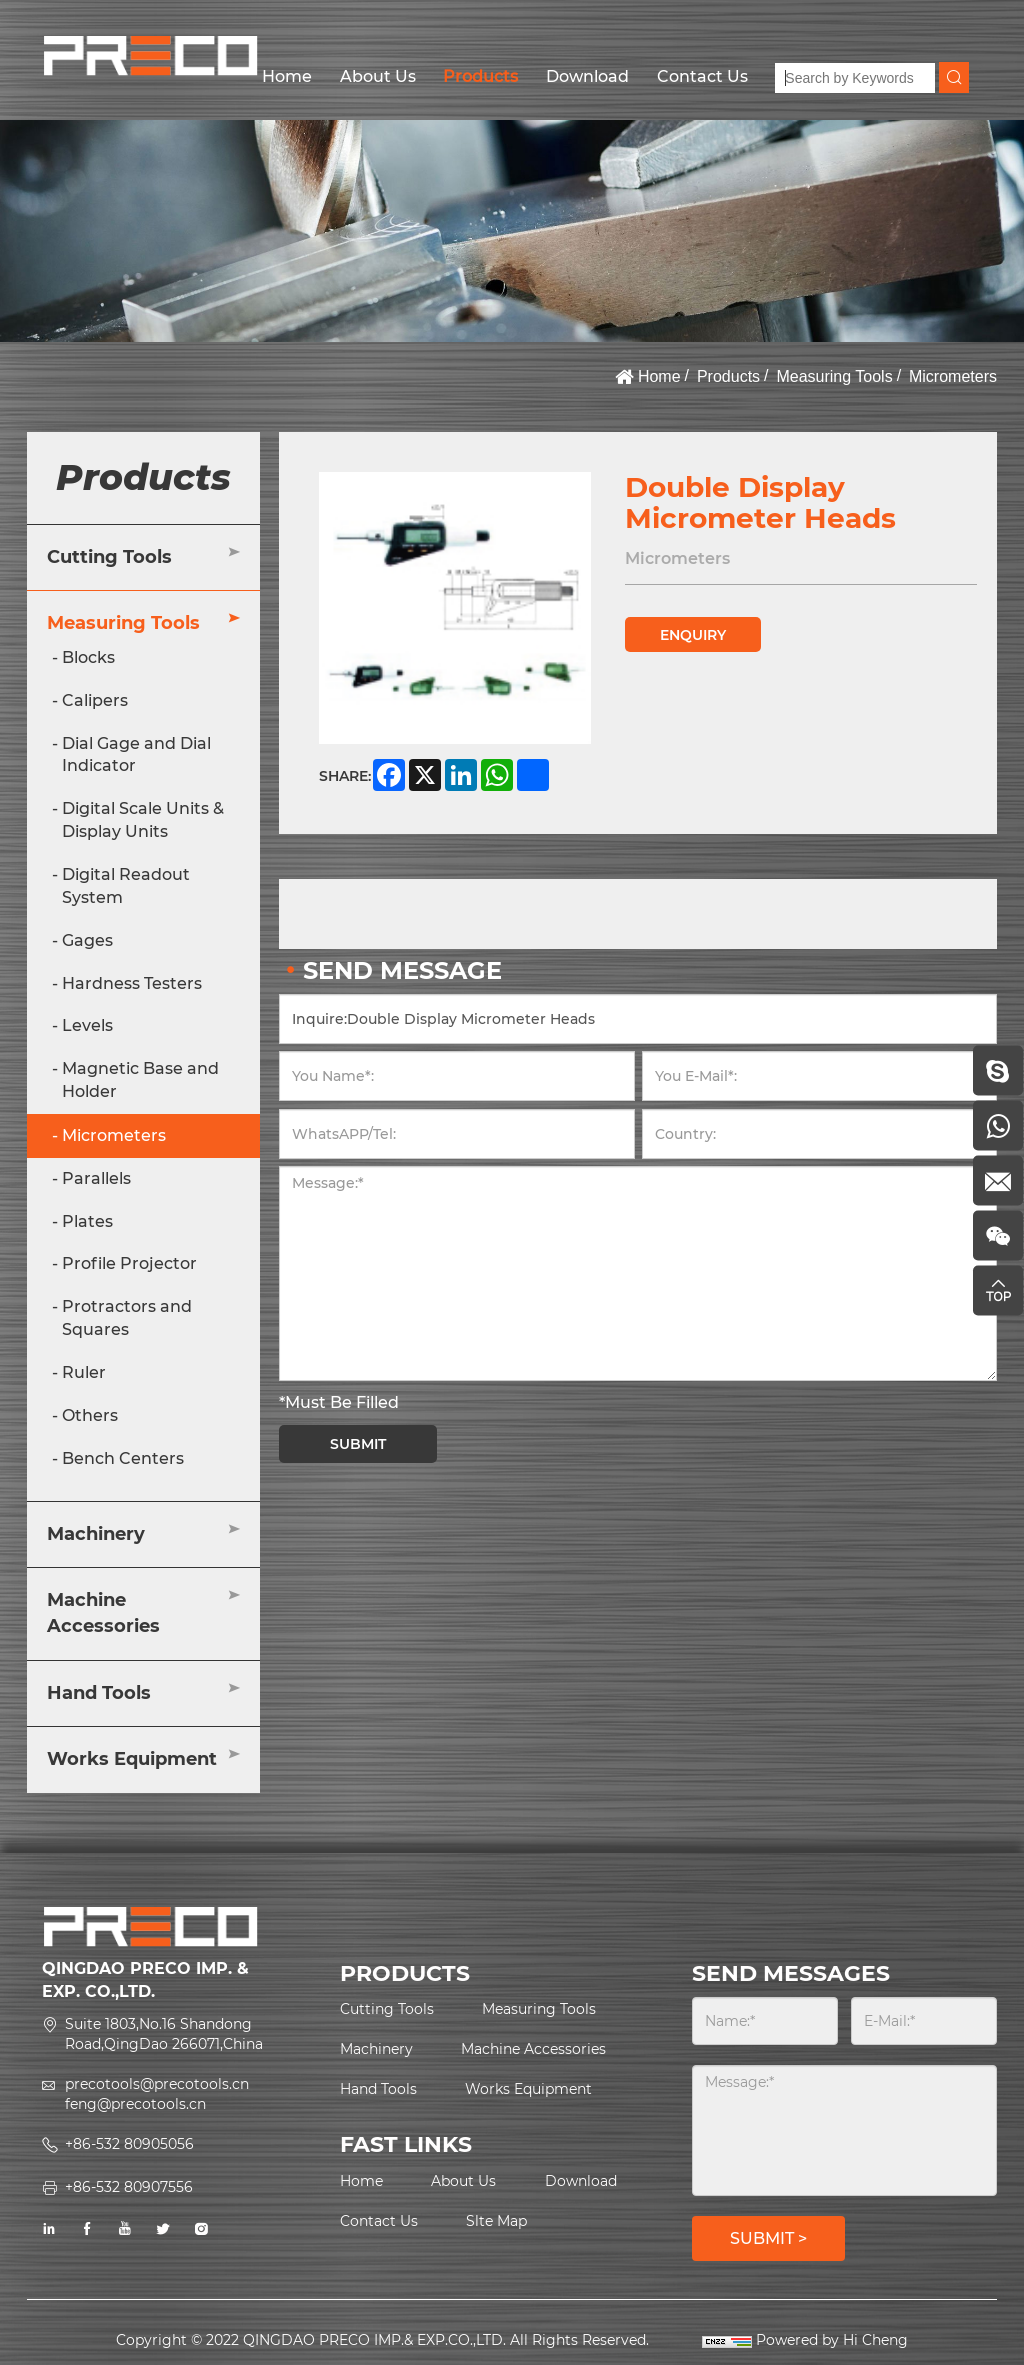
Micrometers (953, 376)
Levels (87, 1025)
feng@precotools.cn (135, 2104)
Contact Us (702, 76)
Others (90, 1415)
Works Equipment (132, 1759)
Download (587, 76)
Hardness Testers (132, 983)
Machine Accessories (103, 1613)
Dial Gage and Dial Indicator (136, 755)
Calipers (95, 700)
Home (287, 76)
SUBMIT (358, 1444)
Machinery (96, 1534)
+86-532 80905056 (129, 2144)
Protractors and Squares (127, 1318)
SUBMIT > (768, 2238)
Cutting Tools (109, 557)
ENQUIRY (693, 635)
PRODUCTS (405, 1973)
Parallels (96, 1178)
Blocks (88, 657)
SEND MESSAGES (791, 1973)
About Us (378, 76)
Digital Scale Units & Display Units (143, 820)
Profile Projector (129, 1263)
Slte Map (496, 2221)
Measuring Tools (834, 376)
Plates (87, 1221)
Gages (87, 940)
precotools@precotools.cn (157, 2084)
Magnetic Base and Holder (140, 1080)
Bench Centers (123, 1458)
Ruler (84, 1372)
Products (480, 76)
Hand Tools (99, 1693)
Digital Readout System (126, 886)
